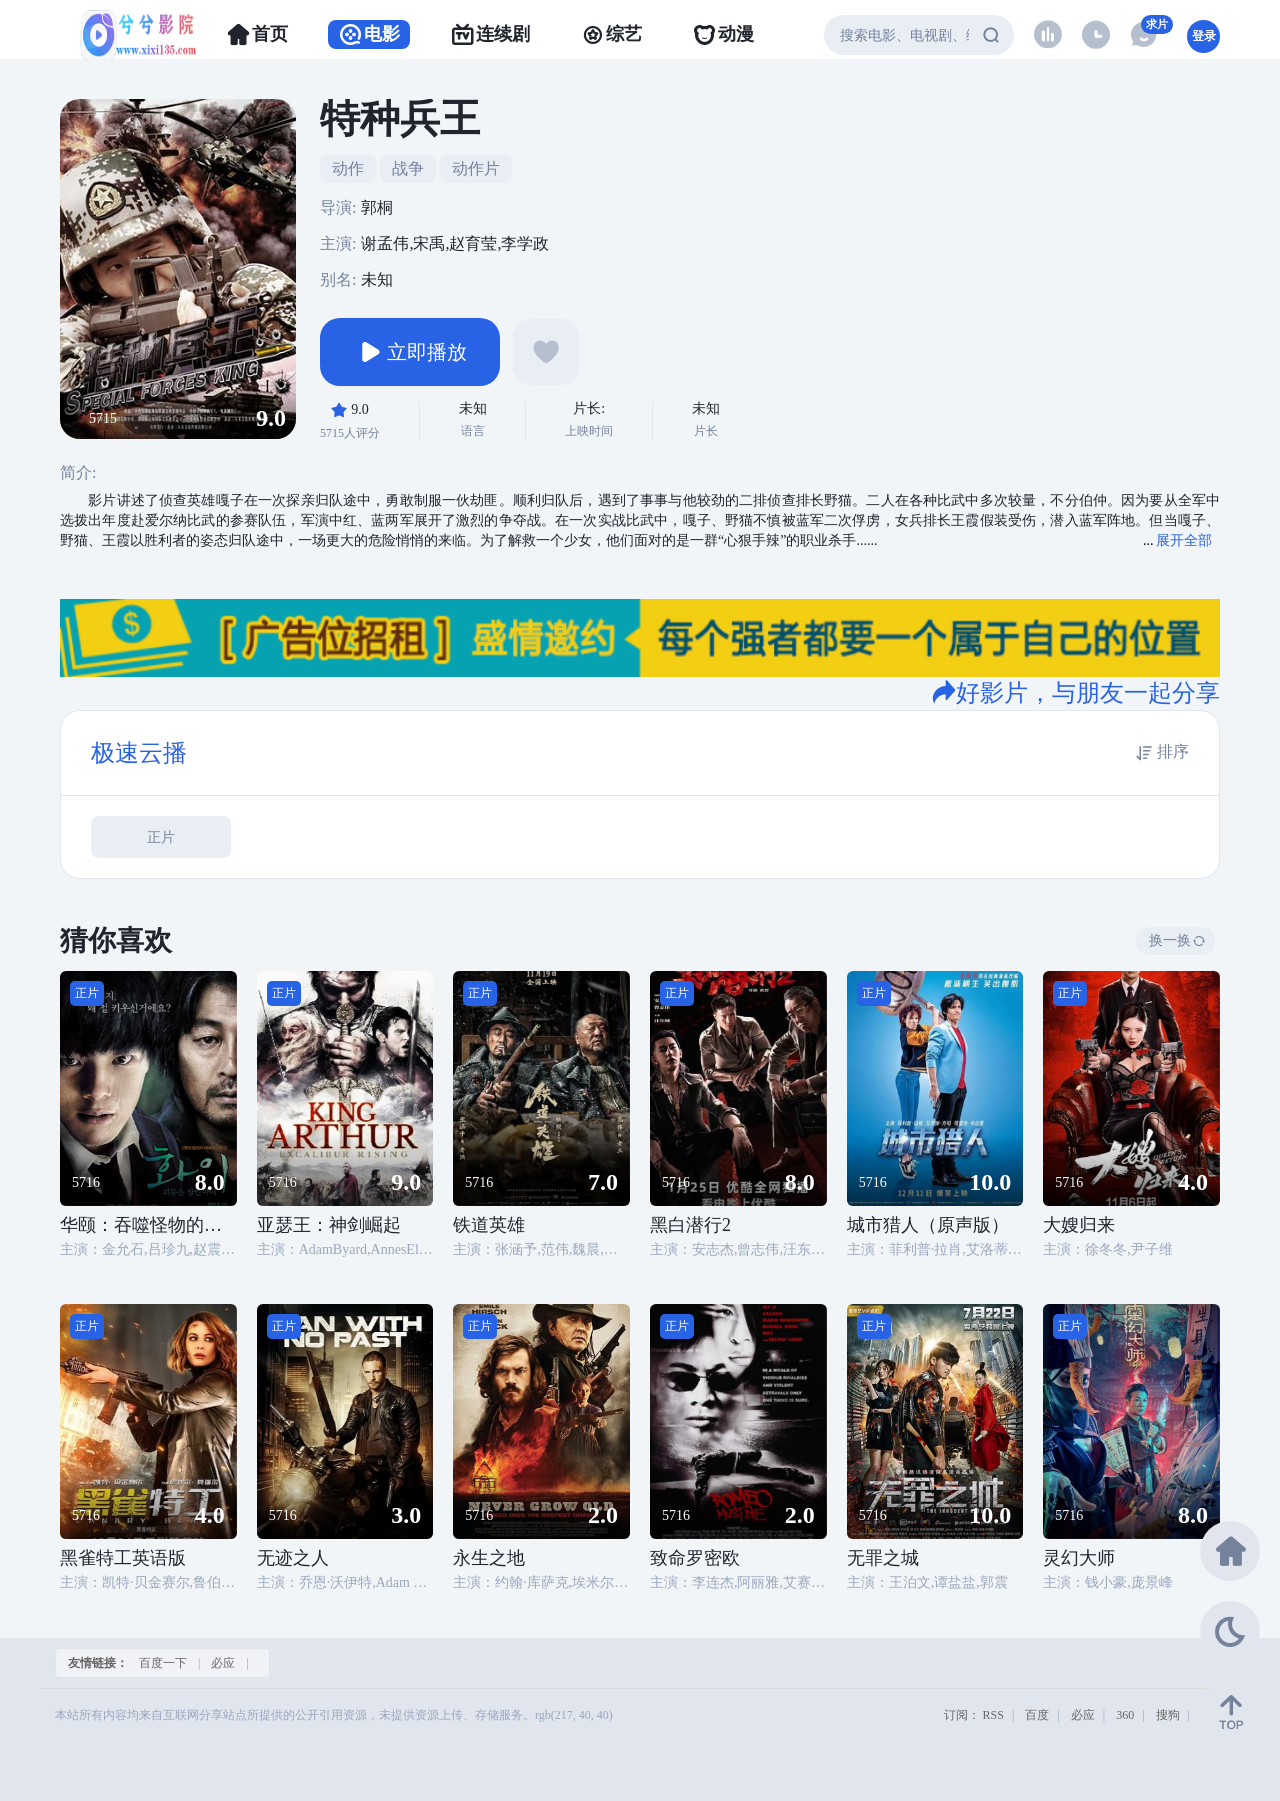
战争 (408, 168)
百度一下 (163, 1663)
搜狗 (1168, 1715)
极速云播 (139, 753)
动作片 (476, 168)
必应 (223, 1663)
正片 (161, 837)
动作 (348, 168)
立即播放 (410, 352)
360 (1125, 1715)
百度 (1037, 1715)
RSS (993, 1715)
